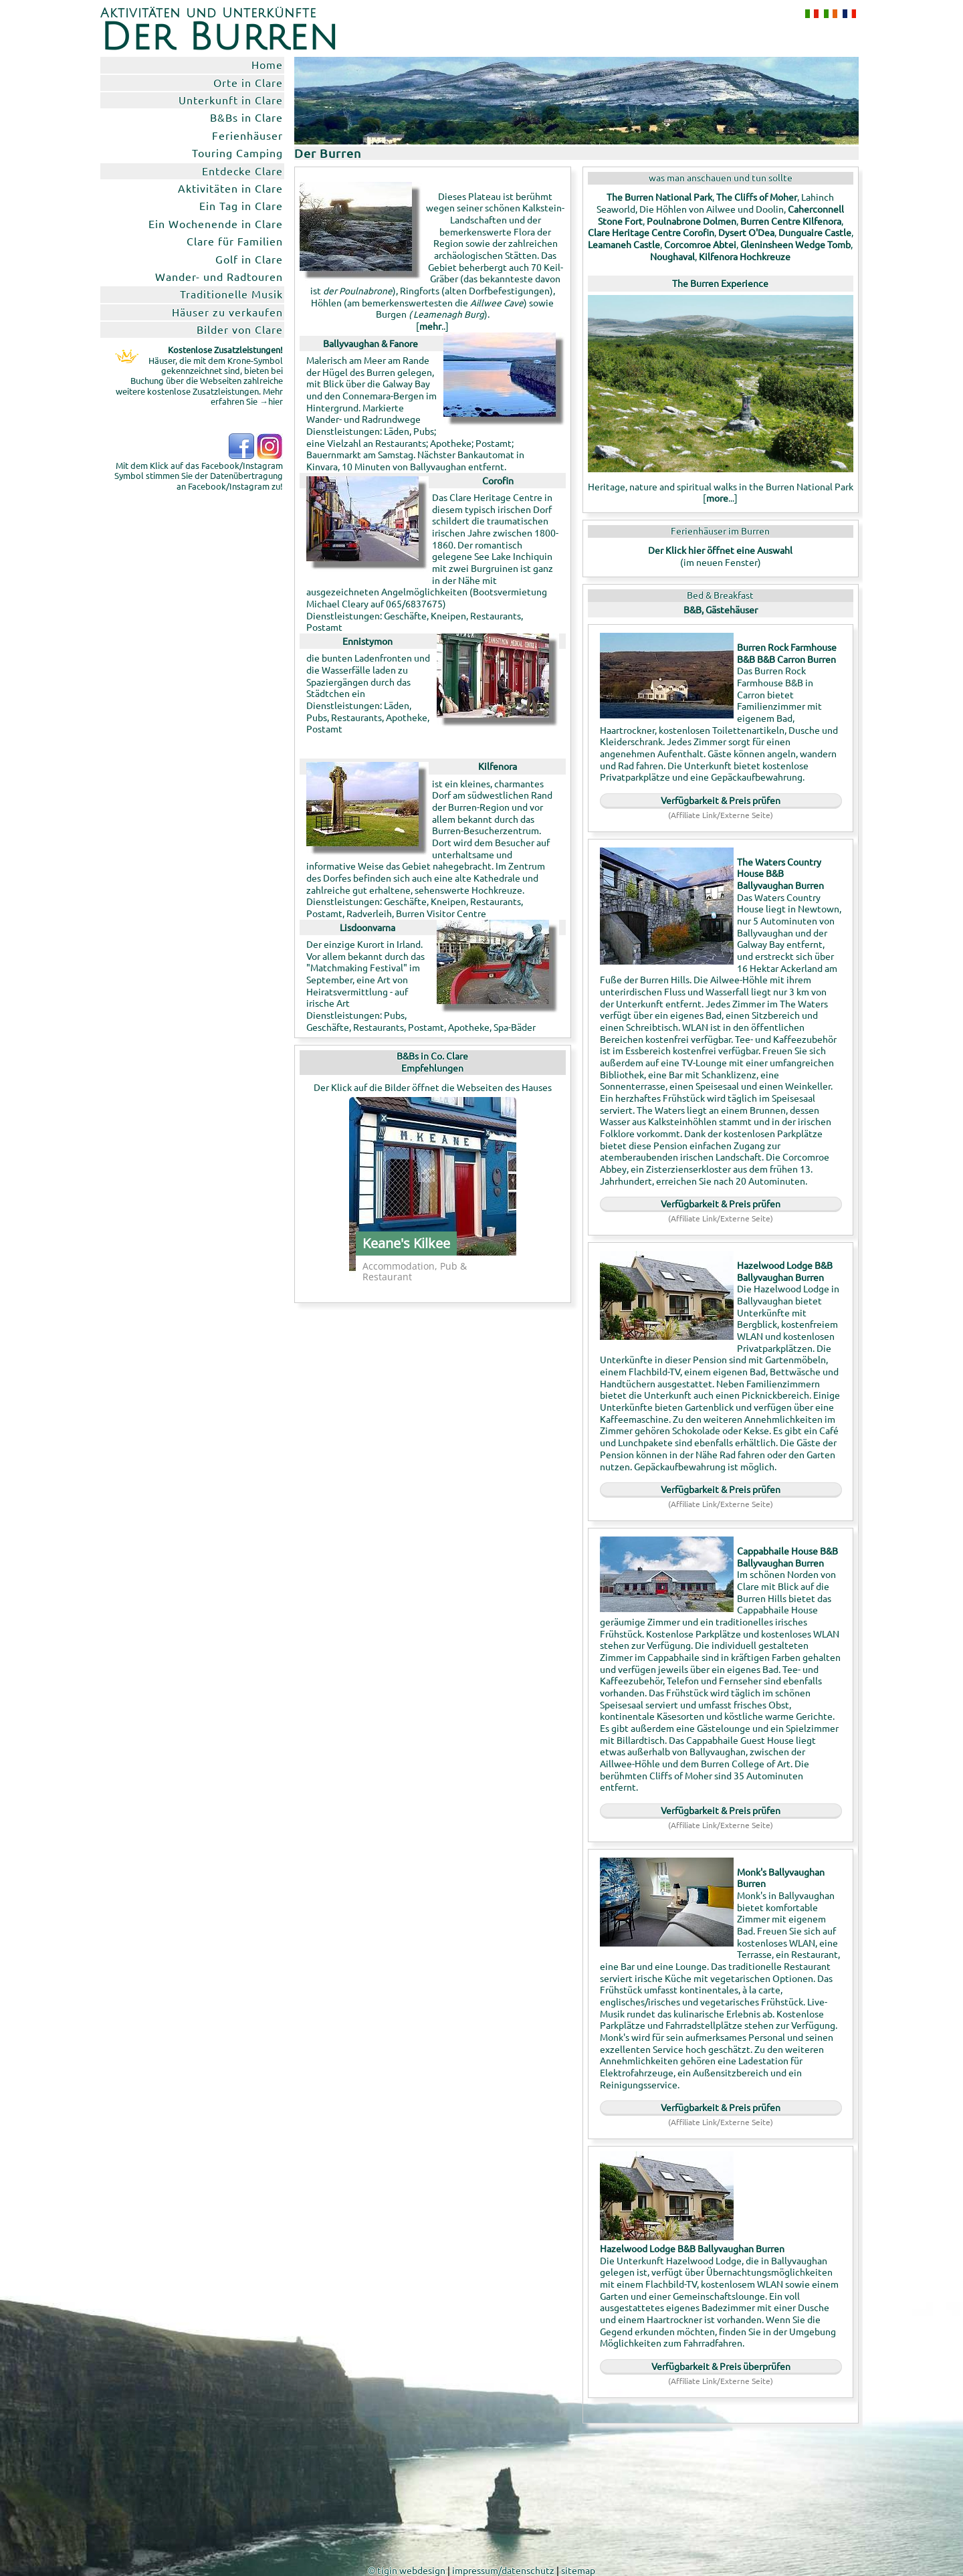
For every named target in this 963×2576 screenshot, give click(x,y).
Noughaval (672, 256)
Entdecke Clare (242, 170)
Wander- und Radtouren (219, 276)
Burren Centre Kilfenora (790, 221)
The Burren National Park (659, 197)
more (717, 498)
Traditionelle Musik (231, 293)
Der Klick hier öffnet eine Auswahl (720, 550)
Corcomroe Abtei (700, 244)
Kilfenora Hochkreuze (744, 256)
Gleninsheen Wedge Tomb (795, 244)
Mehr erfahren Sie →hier (247, 396)
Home (267, 64)
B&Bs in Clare (246, 117)
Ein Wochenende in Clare (215, 223)
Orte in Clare (248, 82)
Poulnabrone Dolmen (691, 221)
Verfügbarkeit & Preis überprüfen (720, 2366)
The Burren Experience (720, 283)
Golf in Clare (249, 259)
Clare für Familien (235, 240)
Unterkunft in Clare (231, 99)
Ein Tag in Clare (241, 205)
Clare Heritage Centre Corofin (651, 232)
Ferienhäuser (247, 135)
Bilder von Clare (240, 329)
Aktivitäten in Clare (230, 188)
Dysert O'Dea (746, 232)
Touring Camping (237, 152)
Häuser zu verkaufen (227, 311)
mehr (430, 326)
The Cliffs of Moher (756, 197)
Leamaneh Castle (624, 244)
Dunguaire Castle (814, 232)
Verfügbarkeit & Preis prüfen (720, 800)
